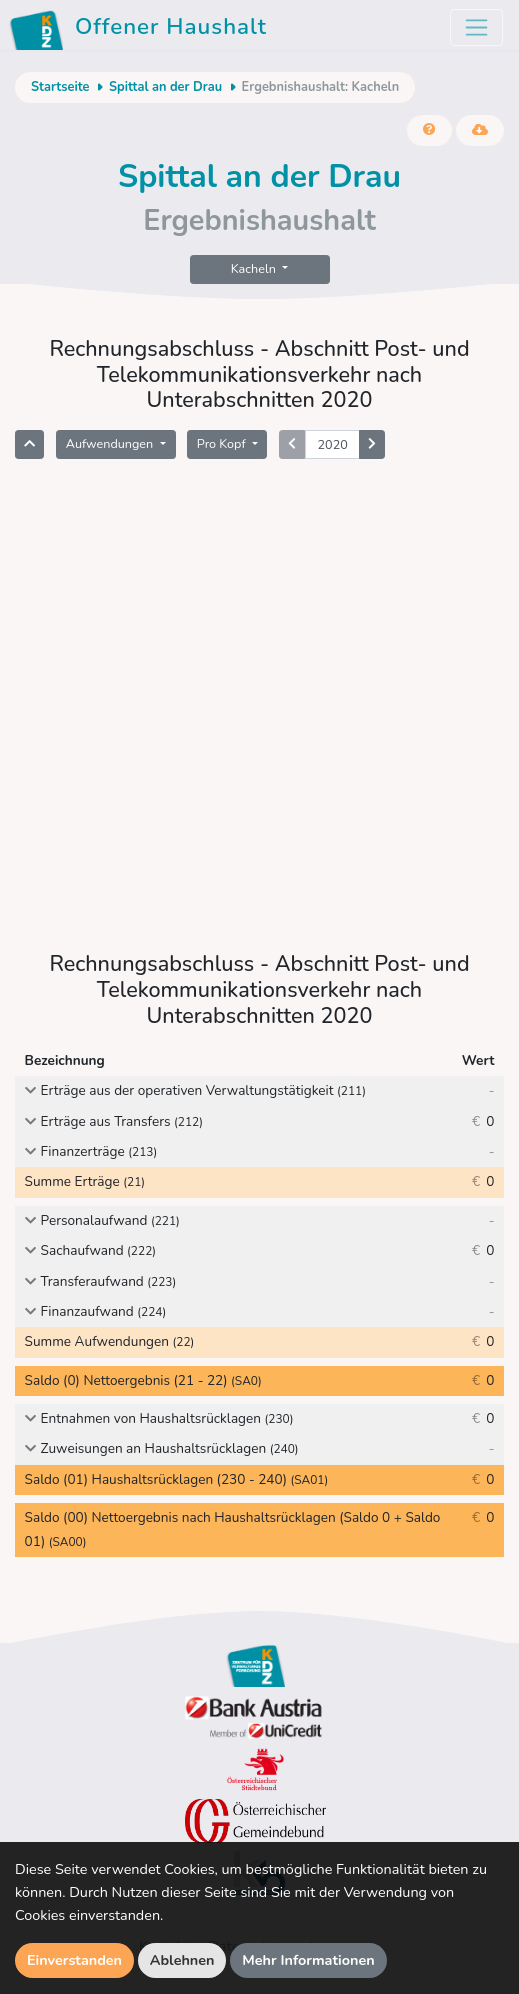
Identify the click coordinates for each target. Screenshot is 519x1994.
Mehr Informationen (308, 1960)
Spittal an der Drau (165, 87)
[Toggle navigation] (476, 27)
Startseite (60, 87)
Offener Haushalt (141, 30)
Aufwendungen (111, 443)
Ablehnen (182, 1960)
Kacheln (255, 268)
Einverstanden (74, 1960)
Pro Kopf (223, 443)
